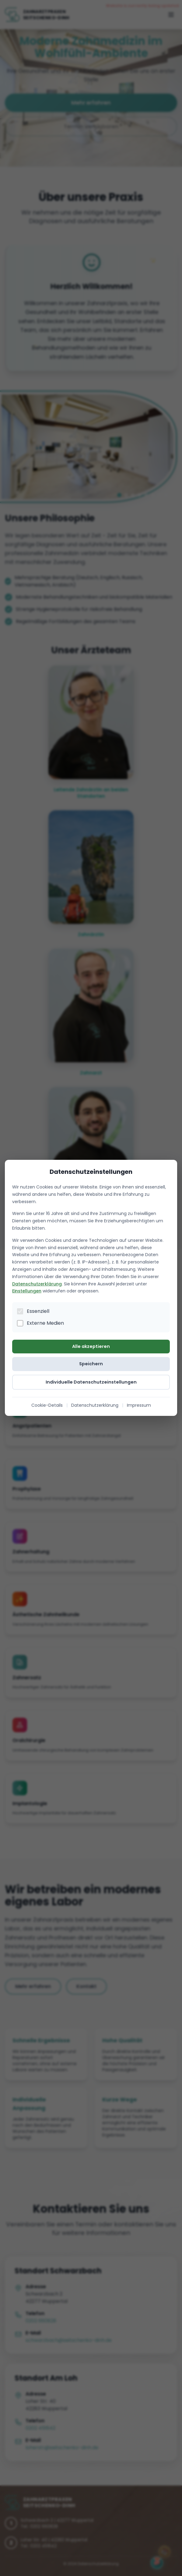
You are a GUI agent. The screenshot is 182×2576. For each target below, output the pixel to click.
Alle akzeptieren (91, 1346)
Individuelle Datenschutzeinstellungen (91, 1382)
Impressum (139, 1405)
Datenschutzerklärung (37, 1284)
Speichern (91, 1364)
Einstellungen (26, 1291)
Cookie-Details (47, 1405)
